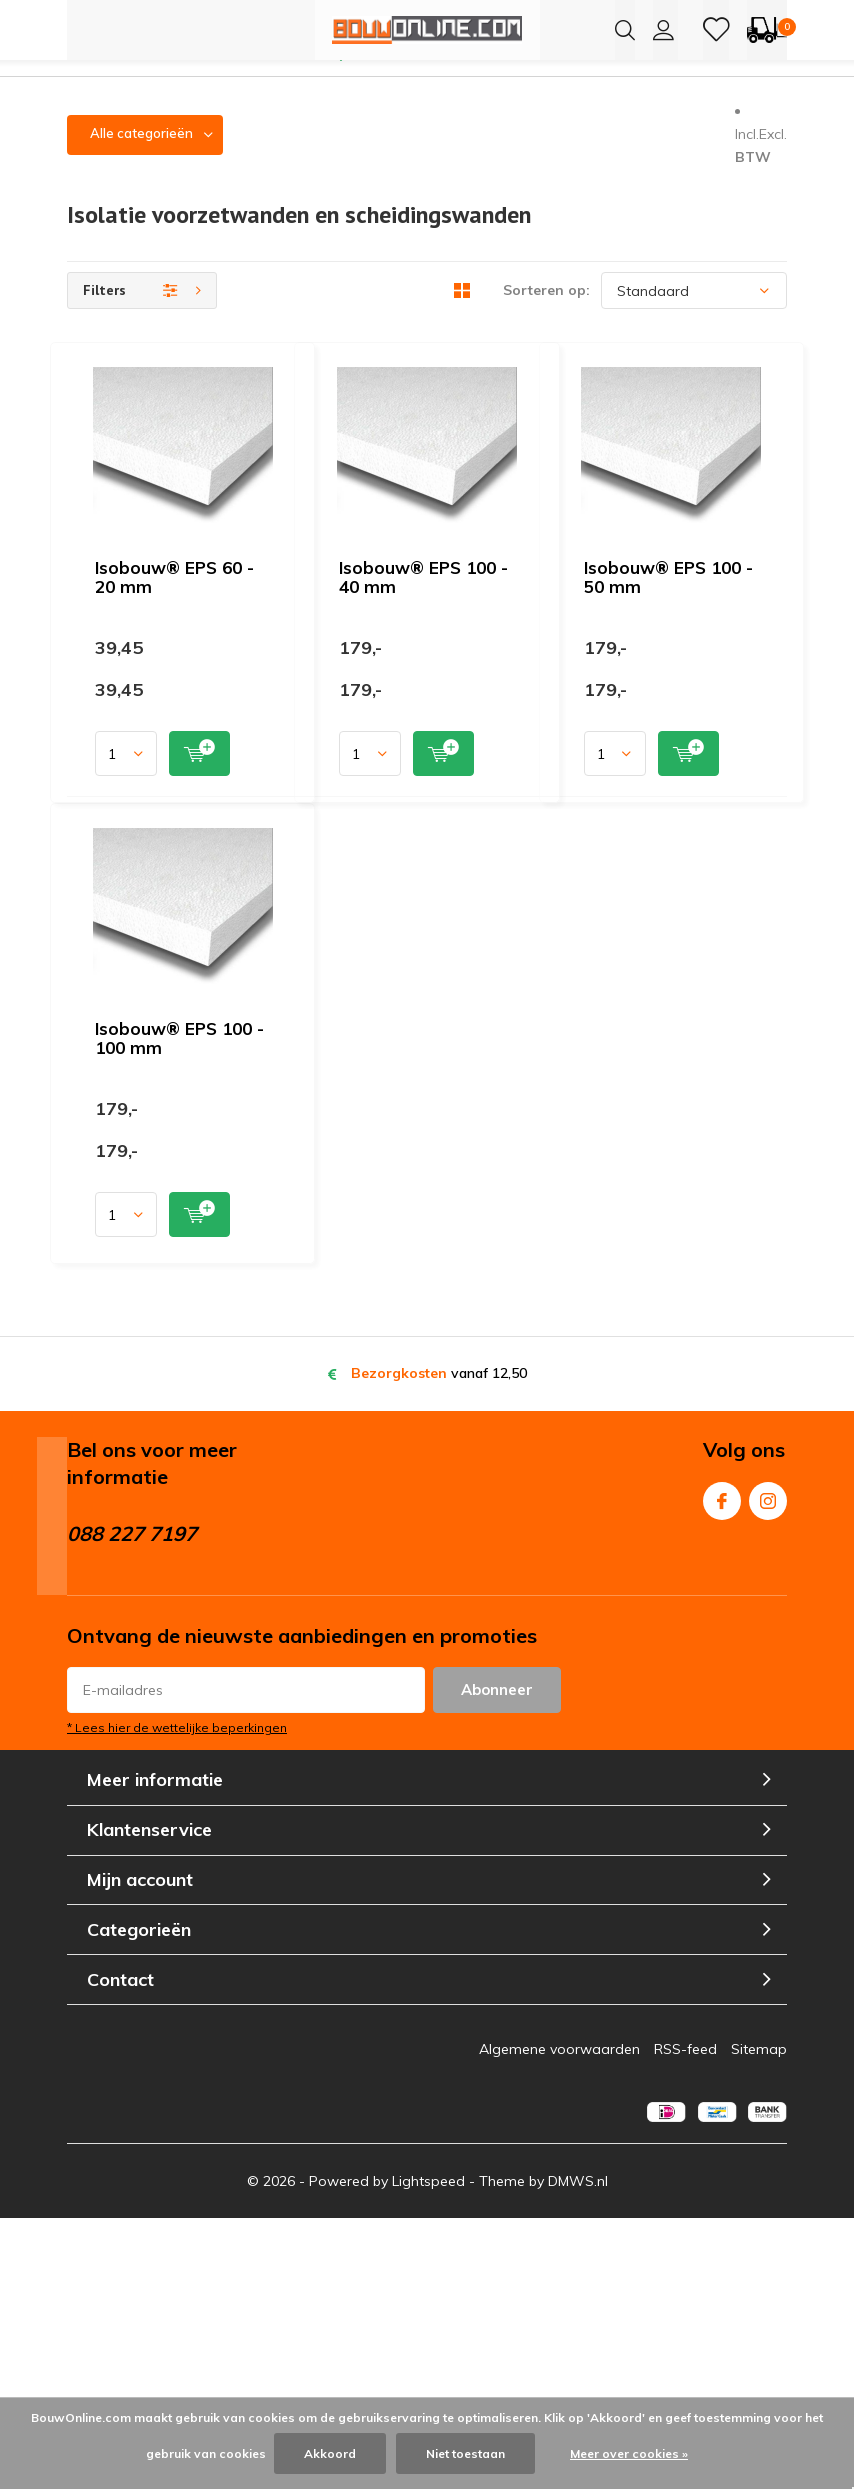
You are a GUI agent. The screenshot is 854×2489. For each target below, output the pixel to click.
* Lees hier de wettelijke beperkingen (177, 1997)
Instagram (768, 1765)
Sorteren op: (546, 323)
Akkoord (330, 2453)
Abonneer (497, 1959)
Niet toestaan (465, 2453)
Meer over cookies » (629, 2453)
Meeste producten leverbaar (439, 87)
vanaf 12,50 (439, 1643)
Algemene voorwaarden (559, 2319)
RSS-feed (685, 2319)
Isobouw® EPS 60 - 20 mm (401, 415)
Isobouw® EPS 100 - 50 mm (406, 1003)
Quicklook (503, 611)
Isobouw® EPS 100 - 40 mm (406, 709)
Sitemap (759, 2319)
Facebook (722, 1765)
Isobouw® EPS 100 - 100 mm (411, 1297)
